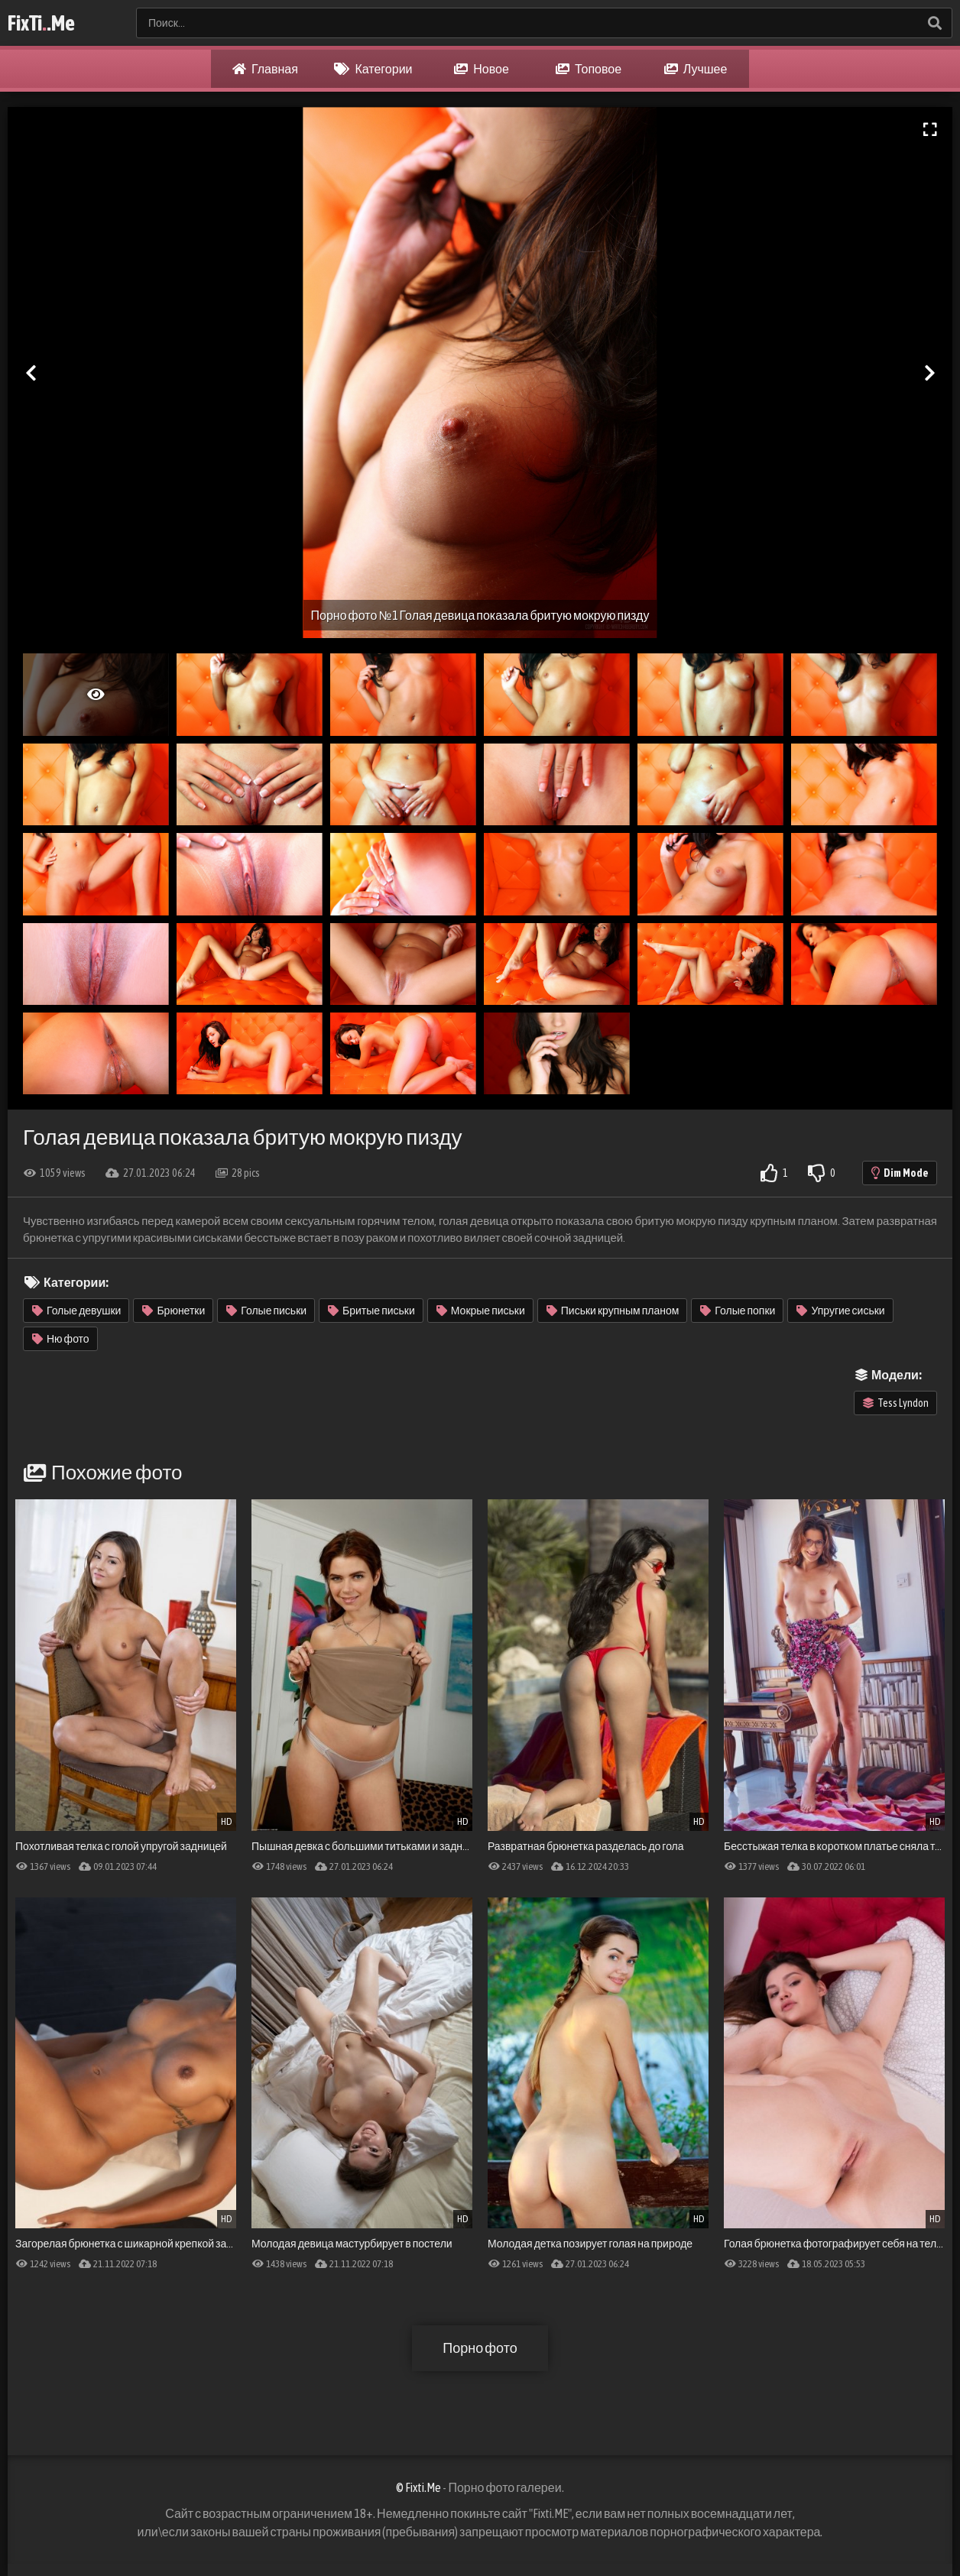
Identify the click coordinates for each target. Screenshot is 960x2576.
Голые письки (266, 1310)
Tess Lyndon (896, 1403)
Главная (265, 69)
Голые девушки (76, 1310)
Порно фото (480, 2348)
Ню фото (60, 1338)
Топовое (588, 69)
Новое (481, 69)
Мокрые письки (480, 1310)
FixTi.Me (41, 23)
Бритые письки (371, 1310)
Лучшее (696, 69)
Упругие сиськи (840, 1310)
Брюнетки (173, 1310)
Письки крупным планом (612, 1310)
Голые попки (737, 1310)
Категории (373, 69)
